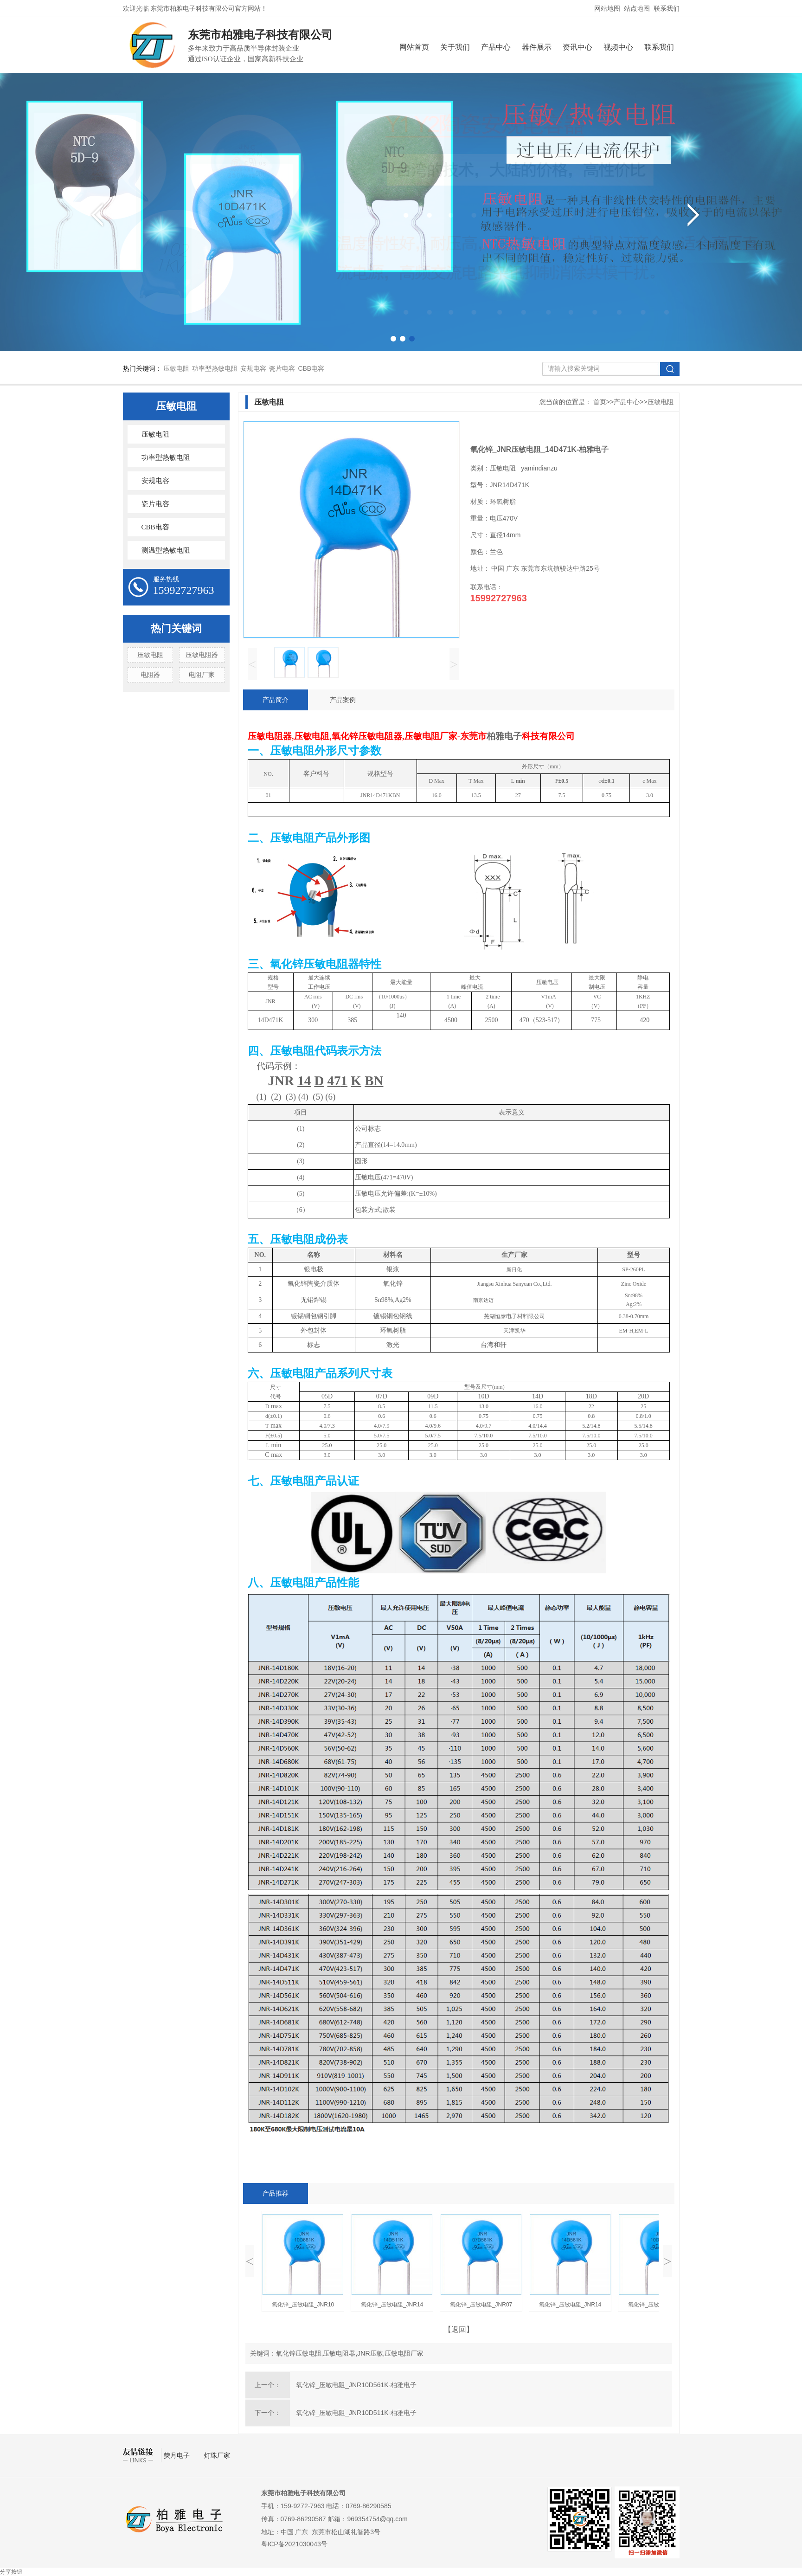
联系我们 (667, 8)
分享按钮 (11, 2572)
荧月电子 (178, 2455)
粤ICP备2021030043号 (294, 2544)
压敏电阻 (176, 368)
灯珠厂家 (217, 2455)
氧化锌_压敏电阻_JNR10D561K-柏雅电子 (356, 2385)
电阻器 (150, 674)
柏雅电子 (504, 736)
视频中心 (618, 47)
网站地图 (607, 8)
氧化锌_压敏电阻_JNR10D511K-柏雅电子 (356, 2412)
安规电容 (253, 368)
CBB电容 (311, 368)
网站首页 (414, 47)
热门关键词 (176, 628)
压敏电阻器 (202, 654)
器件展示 (537, 47)
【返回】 (459, 2329)
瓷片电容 (282, 368)
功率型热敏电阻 (214, 368)
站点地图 (637, 8)
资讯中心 (577, 47)
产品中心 (496, 47)
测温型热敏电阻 (165, 550)
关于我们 (455, 47)
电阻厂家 (202, 674)
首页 (599, 402)
